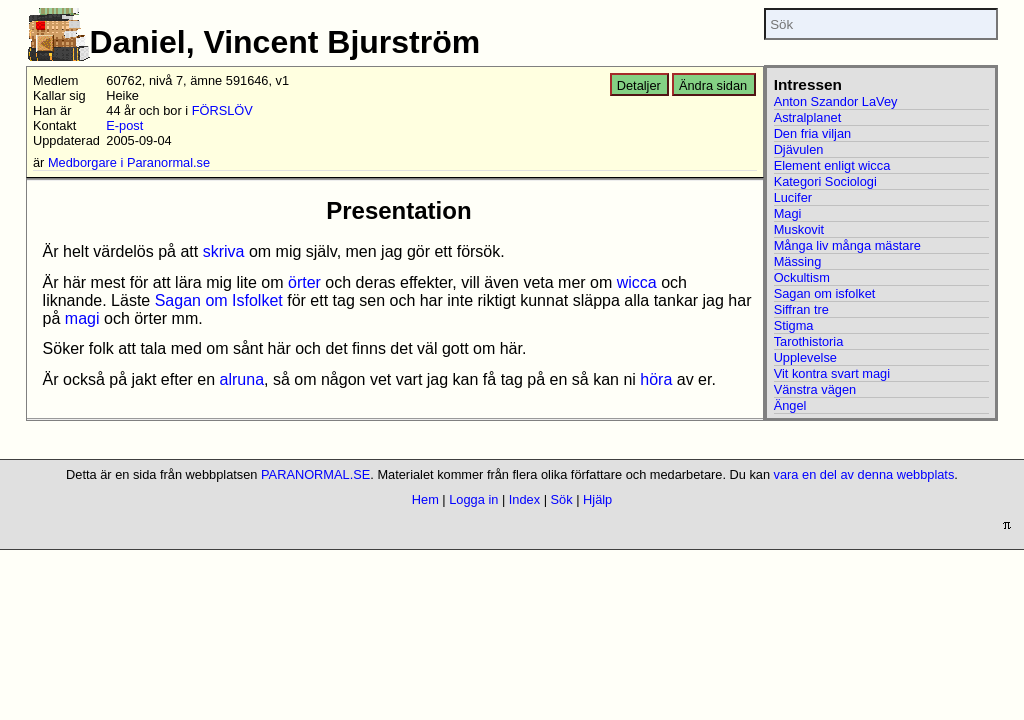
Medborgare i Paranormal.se (129, 162)
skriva (224, 251)
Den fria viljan (813, 133)
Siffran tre (801, 309)
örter (304, 282)
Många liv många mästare (847, 245)
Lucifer (793, 197)
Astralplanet (808, 117)
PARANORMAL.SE (315, 474)
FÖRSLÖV (222, 110)
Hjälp (597, 499)
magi (82, 318)
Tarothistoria (809, 341)
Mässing (798, 261)
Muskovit (799, 229)
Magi (788, 213)
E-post (124, 125)
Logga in (473, 499)
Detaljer (639, 85)
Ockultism (802, 277)
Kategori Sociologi (825, 181)
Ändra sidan (713, 85)
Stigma (794, 325)
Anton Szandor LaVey (836, 101)
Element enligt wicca (832, 165)
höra (656, 379)
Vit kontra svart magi (832, 373)
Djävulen (799, 149)
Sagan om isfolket (825, 293)
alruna (242, 379)
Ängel (790, 405)
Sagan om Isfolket (219, 300)
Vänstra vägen (815, 389)
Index (524, 499)
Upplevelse (805, 357)
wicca (637, 282)
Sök (562, 499)
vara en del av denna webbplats (864, 474)
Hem (425, 499)
